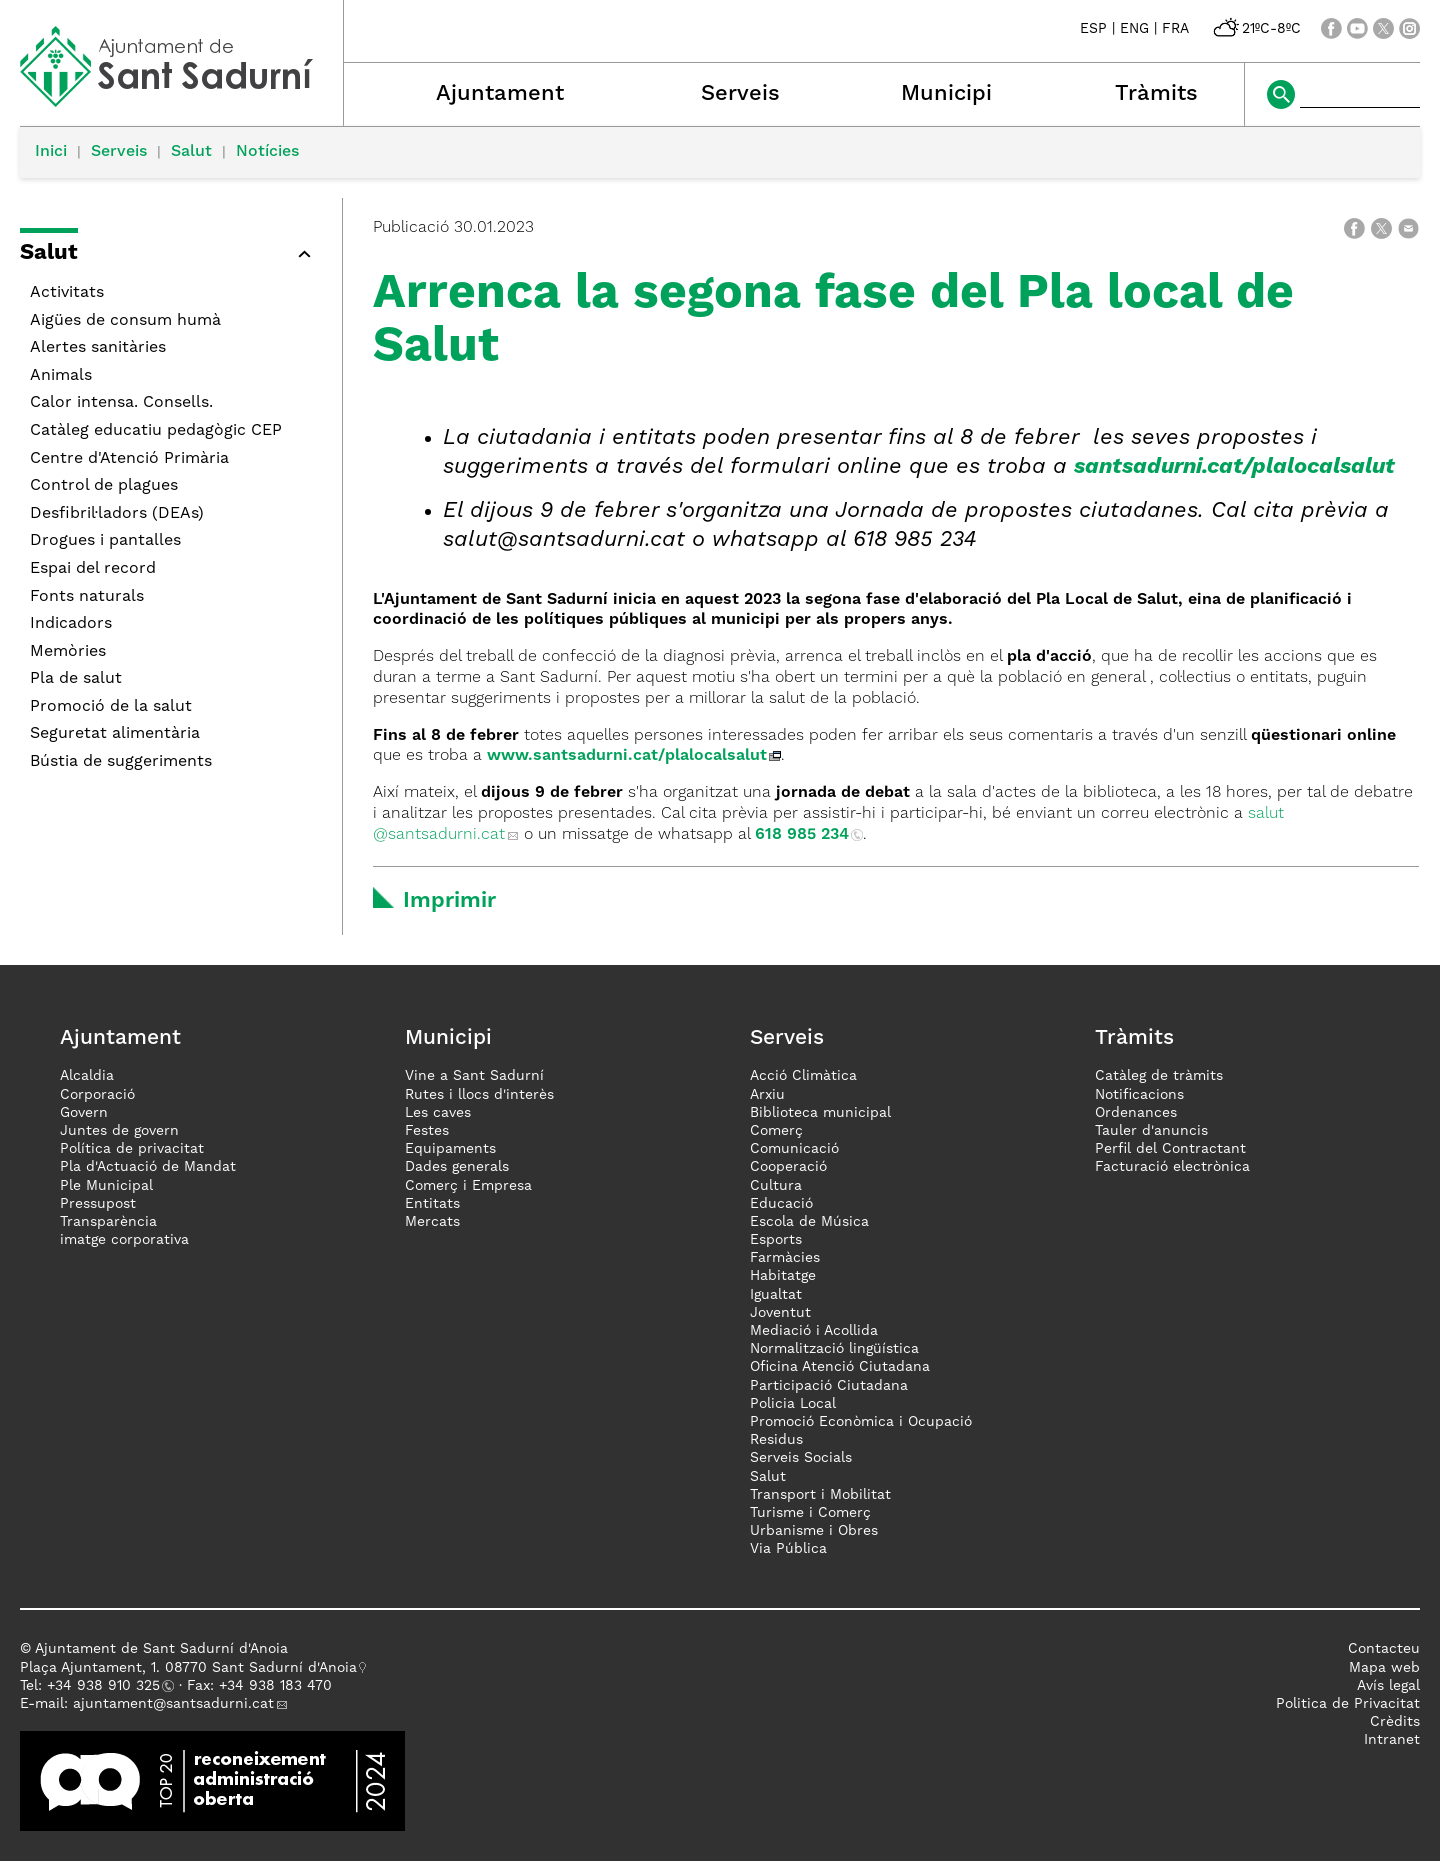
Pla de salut (76, 679)
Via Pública (788, 1549)
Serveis (740, 94)
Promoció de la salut (111, 707)
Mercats (432, 1222)
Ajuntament (500, 94)
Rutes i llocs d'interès (479, 1095)
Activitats (67, 293)
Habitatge (783, 1276)
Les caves (438, 1113)
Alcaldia (87, 1076)
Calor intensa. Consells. (121, 403)
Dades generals (457, 1167)
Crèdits (1395, 1722)
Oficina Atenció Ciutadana (840, 1367)
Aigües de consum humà (125, 321)
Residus (776, 1440)
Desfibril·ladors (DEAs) (117, 514)
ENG (1134, 29)
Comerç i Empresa (468, 1186)
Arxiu (767, 1095)
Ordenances (1136, 1113)
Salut (191, 152)
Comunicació (794, 1149)
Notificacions (1139, 1095)
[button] (171, 256)
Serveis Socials (801, 1458)
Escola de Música (809, 1222)
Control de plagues (104, 486)
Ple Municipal (106, 1186)
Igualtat (776, 1295)
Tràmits (1156, 94)
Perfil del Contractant (1170, 1149)
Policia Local (793, 1404)
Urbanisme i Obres (814, 1531)
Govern (84, 1113)
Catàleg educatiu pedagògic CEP (156, 431)
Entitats (432, 1204)
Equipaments (450, 1149)
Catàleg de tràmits (1159, 1076)
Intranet (1392, 1740)
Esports (776, 1240)
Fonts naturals (87, 597)
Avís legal (1388, 1686)
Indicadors (71, 624)
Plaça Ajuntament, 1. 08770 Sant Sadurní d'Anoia (188, 1668)
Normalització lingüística (834, 1349)
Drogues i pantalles (105, 541)
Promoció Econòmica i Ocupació (861, 1422)
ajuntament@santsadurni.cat (173, 1704)
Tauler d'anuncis (1151, 1131)
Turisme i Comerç (810, 1513)
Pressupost (98, 1204)
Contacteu (1384, 1649)
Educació (781, 1204)
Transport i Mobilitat (820, 1495)
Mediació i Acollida (814, 1331)
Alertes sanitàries (98, 348)
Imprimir (449, 901)
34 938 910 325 (107, 1686)
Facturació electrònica (1172, 1167)
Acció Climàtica (803, 1076)
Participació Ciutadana (829, 1386)
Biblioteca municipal (820, 1113)
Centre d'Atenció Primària (129, 459)
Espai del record (93, 569)
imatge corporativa (124, 1240)
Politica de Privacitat (1348, 1704)
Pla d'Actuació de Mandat (148, 1167)
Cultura (776, 1186)
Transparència (108, 1222)
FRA (1175, 29)
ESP (1093, 29)
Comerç (776, 1131)
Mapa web (1384, 1668)
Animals (61, 376)
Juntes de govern (119, 1131)
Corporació (97, 1095)
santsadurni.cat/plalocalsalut (1234, 467)
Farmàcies (785, 1258)
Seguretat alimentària (115, 734)
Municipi (946, 94)
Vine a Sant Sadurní (474, 1076)
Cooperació (788, 1167)
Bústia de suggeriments (121, 762)
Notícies (267, 152)
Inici (51, 152)
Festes (427, 1131)
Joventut (780, 1313)
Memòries (68, 652)
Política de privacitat (132, 1149)
